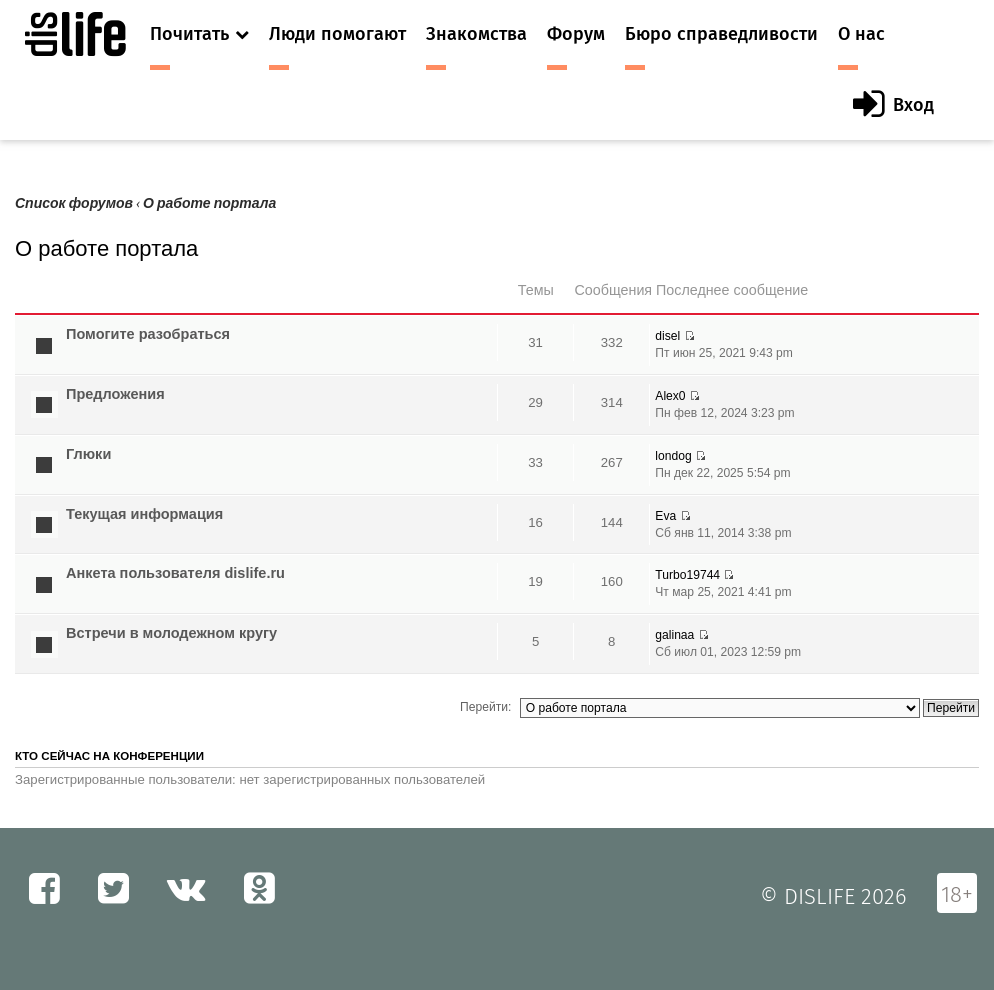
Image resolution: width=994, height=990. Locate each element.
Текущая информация (144, 514)
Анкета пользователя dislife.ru (175, 573)
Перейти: (485, 707)
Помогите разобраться (148, 334)
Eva (665, 516)
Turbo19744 (687, 575)
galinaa (674, 635)
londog (673, 456)
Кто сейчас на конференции (109, 756)
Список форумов (74, 203)
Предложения (115, 394)
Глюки (88, 454)
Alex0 (670, 396)
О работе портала (209, 203)
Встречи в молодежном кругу (171, 633)
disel (667, 336)
